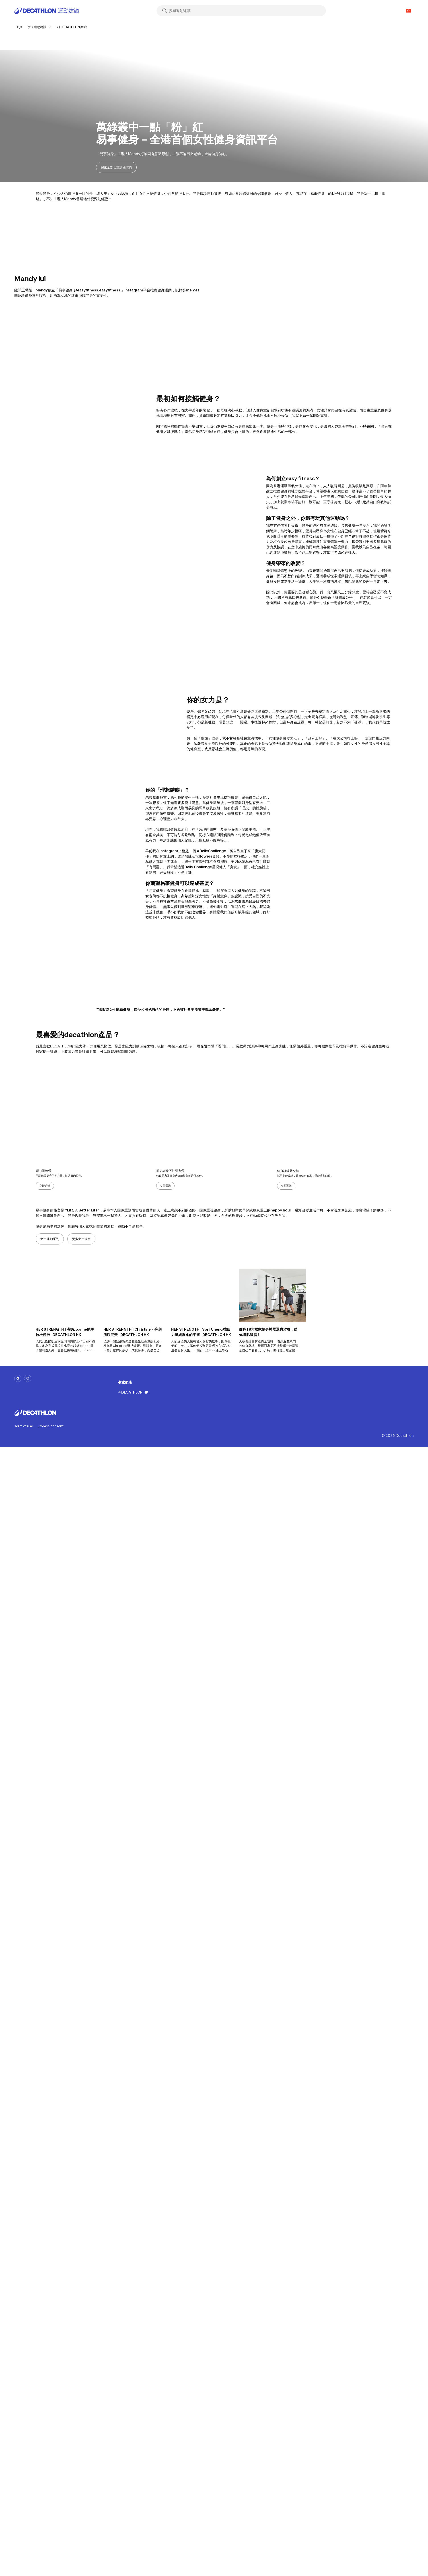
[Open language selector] (408, 10)
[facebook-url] (17, 1378)
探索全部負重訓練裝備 (116, 167)
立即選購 (44, 1185)
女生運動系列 (49, 1239)
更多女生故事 (81, 1239)
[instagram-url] (27, 1378)
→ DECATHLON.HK (133, 1392)
